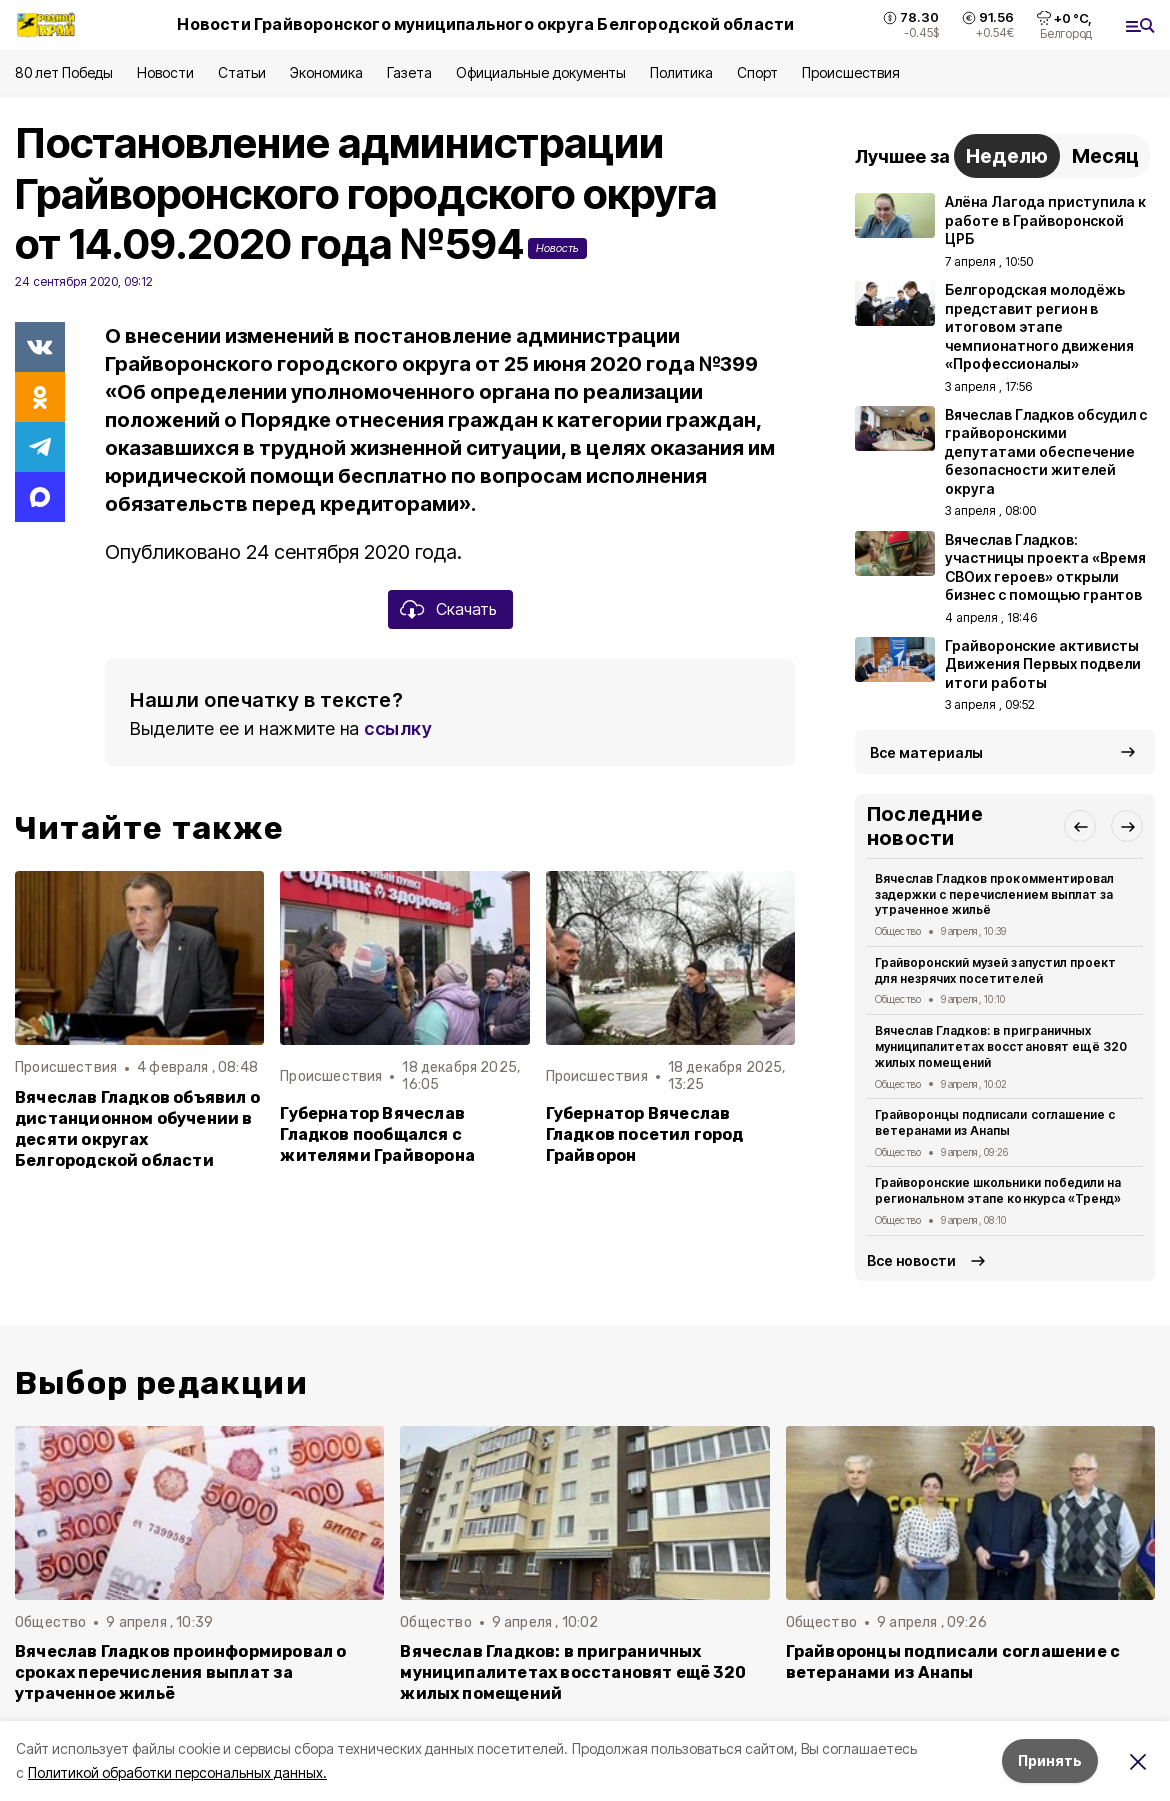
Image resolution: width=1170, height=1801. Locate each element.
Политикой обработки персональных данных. (177, 1772)
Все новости (911, 1260)
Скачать (466, 609)
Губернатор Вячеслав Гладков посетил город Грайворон (645, 1134)
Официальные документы (541, 72)
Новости (165, 72)
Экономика (326, 72)
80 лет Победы (64, 72)
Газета (409, 72)
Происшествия (851, 72)
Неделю (1007, 156)
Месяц (1105, 156)
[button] (1080, 826)
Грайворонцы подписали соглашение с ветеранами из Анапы (995, 1122)
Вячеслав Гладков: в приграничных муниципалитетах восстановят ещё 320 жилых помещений (1001, 1046)
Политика (681, 72)
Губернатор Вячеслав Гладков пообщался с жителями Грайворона (377, 1134)
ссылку (398, 728)
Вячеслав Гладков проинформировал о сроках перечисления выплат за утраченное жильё (181, 1672)
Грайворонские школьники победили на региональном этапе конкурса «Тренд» (998, 1190)
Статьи (242, 72)
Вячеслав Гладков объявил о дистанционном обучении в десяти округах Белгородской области (137, 1129)
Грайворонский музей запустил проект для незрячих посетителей (995, 970)
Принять (1050, 1760)
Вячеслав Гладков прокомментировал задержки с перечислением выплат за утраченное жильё (994, 894)
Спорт (757, 72)
